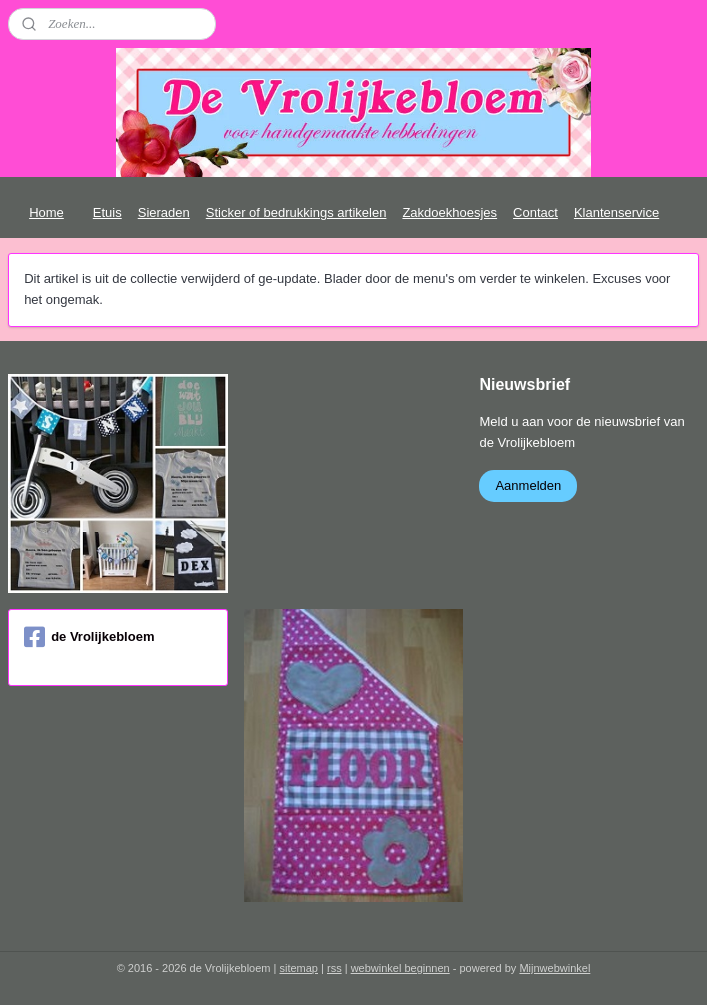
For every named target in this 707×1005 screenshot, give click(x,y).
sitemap (298, 968)
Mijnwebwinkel (554, 968)
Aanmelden (528, 485)
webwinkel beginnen (400, 968)
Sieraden (164, 212)
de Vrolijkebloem (89, 637)
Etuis (107, 212)
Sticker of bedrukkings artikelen (296, 212)
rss (334, 968)
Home (46, 212)
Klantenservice (616, 212)
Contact (535, 212)
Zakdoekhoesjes (449, 212)
